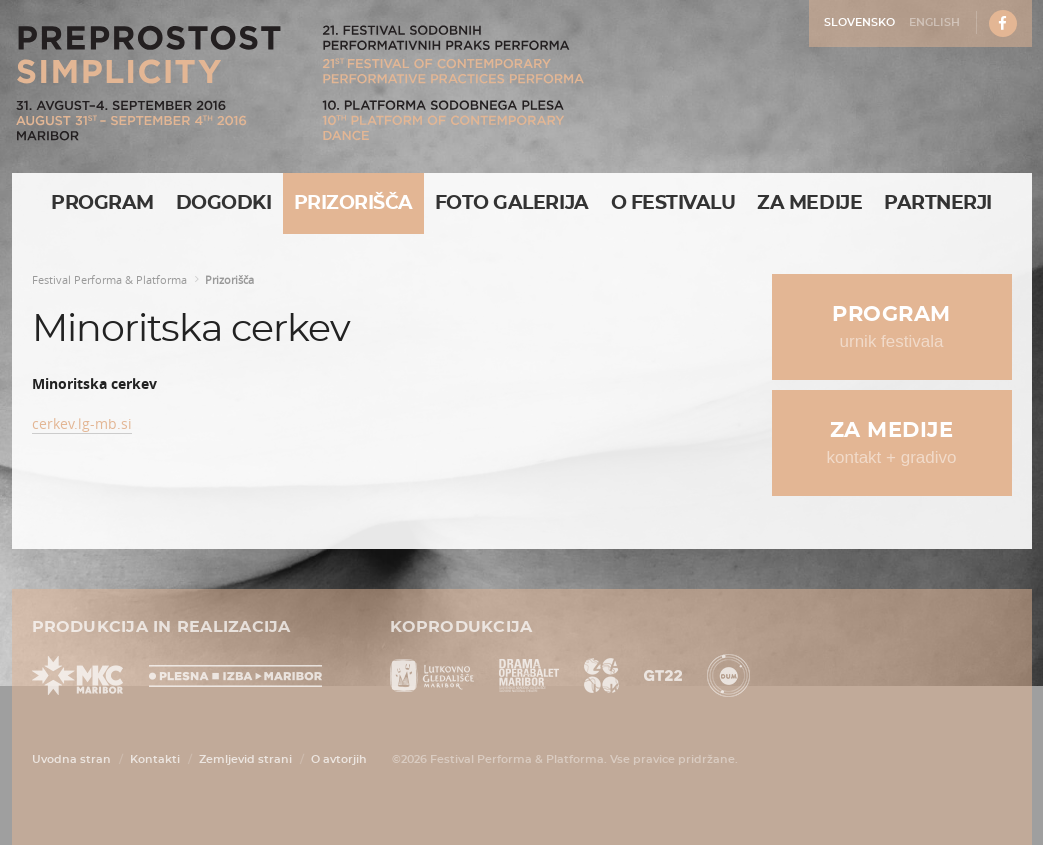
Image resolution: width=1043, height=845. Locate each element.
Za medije (809, 203)
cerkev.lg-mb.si (82, 423)
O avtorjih (339, 759)
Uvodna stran (71, 759)
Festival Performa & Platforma (109, 279)
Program (102, 203)
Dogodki (224, 203)
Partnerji (938, 203)
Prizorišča (353, 203)
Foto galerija (512, 203)
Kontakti (155, 759)
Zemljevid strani (245, 759)
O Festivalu (673, 203)
